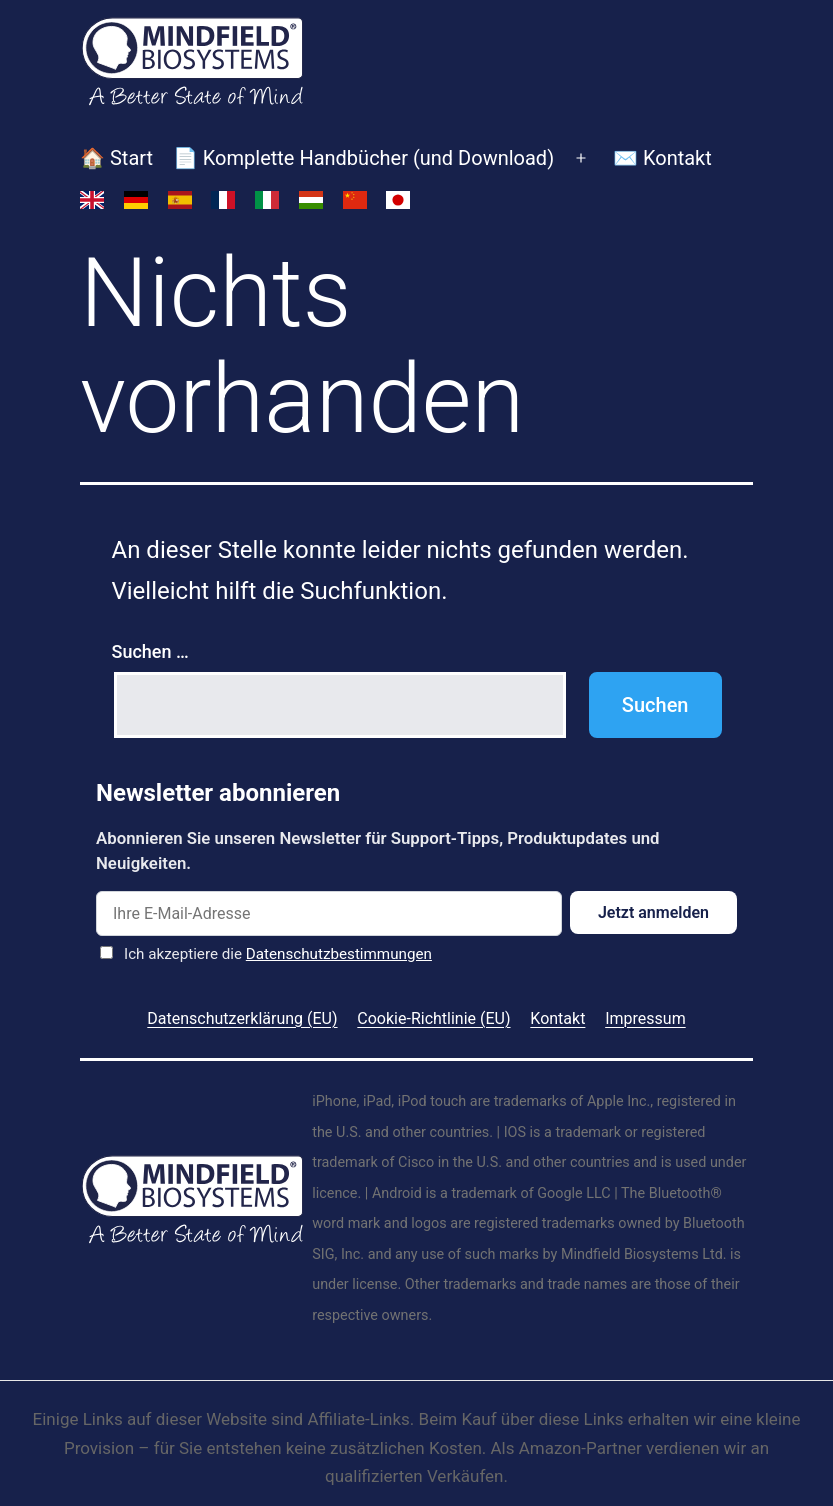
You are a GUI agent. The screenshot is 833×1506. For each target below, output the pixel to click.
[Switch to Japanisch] (399, 200)
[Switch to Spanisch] (180, 200)
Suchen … (150, 651)
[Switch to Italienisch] (267, 200)
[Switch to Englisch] (92, 200)
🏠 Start (116, 158)
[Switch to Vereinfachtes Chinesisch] (355, 200)
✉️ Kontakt (662, 158)
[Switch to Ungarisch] (311, 200)
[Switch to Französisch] (223, 200)
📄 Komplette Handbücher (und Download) (363, 158)
